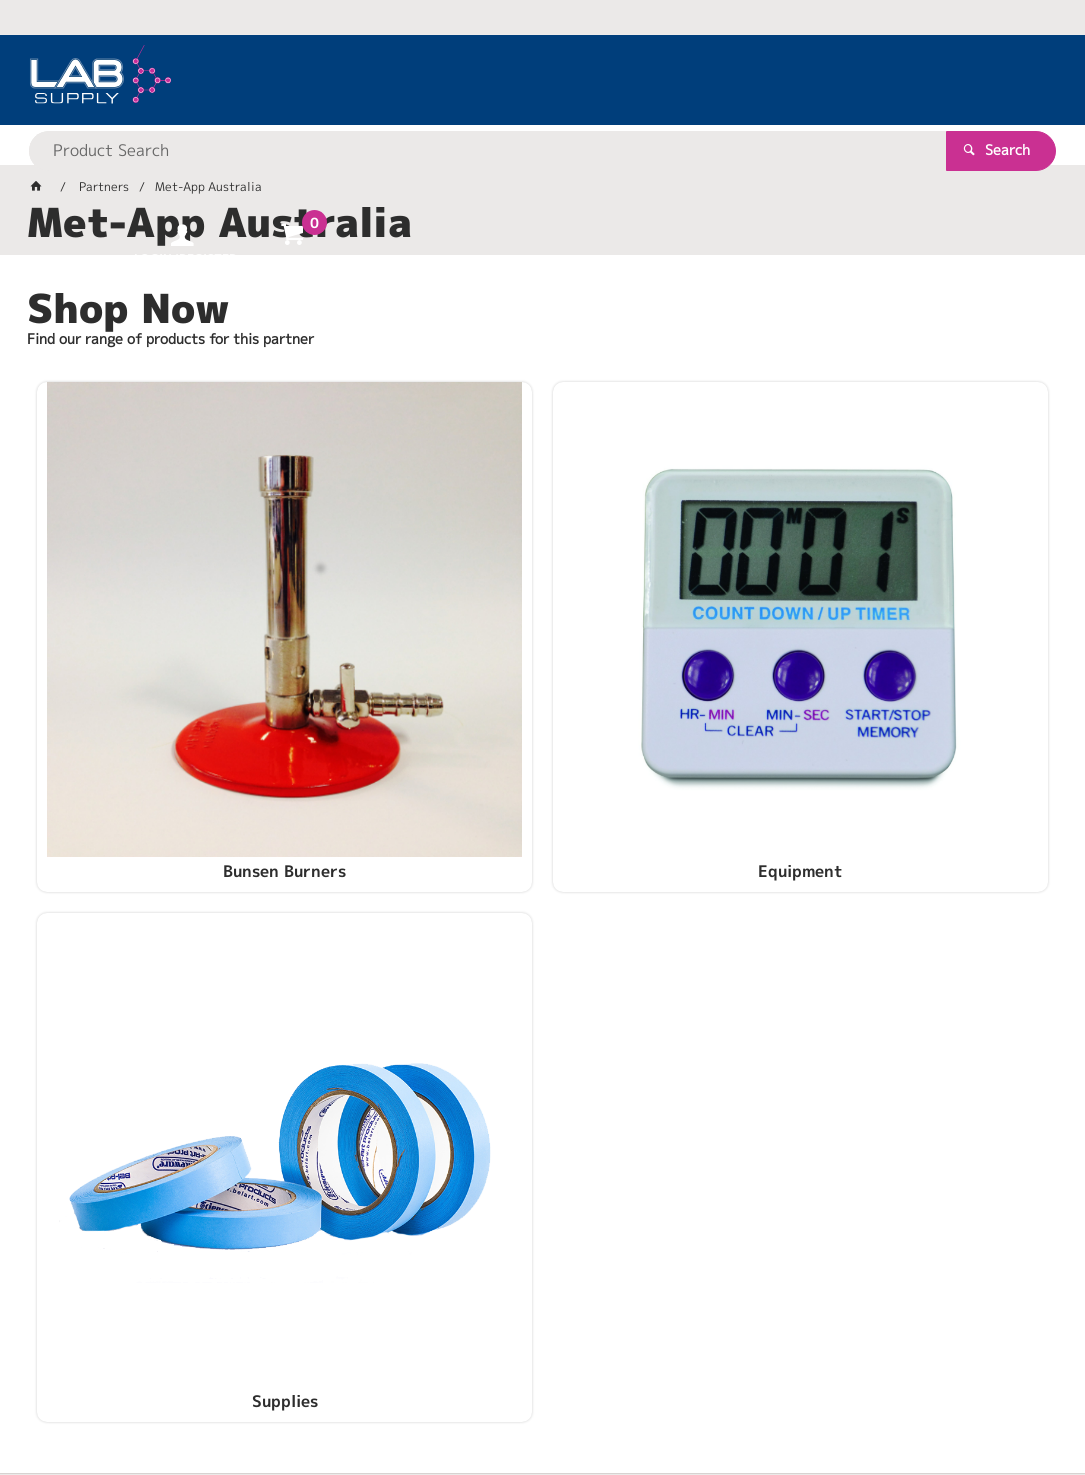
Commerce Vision (412, 1395)
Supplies (886, 690)
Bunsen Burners (198, 690)
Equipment (542, 690)
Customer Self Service (264, 1395)
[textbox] (507, 80)
